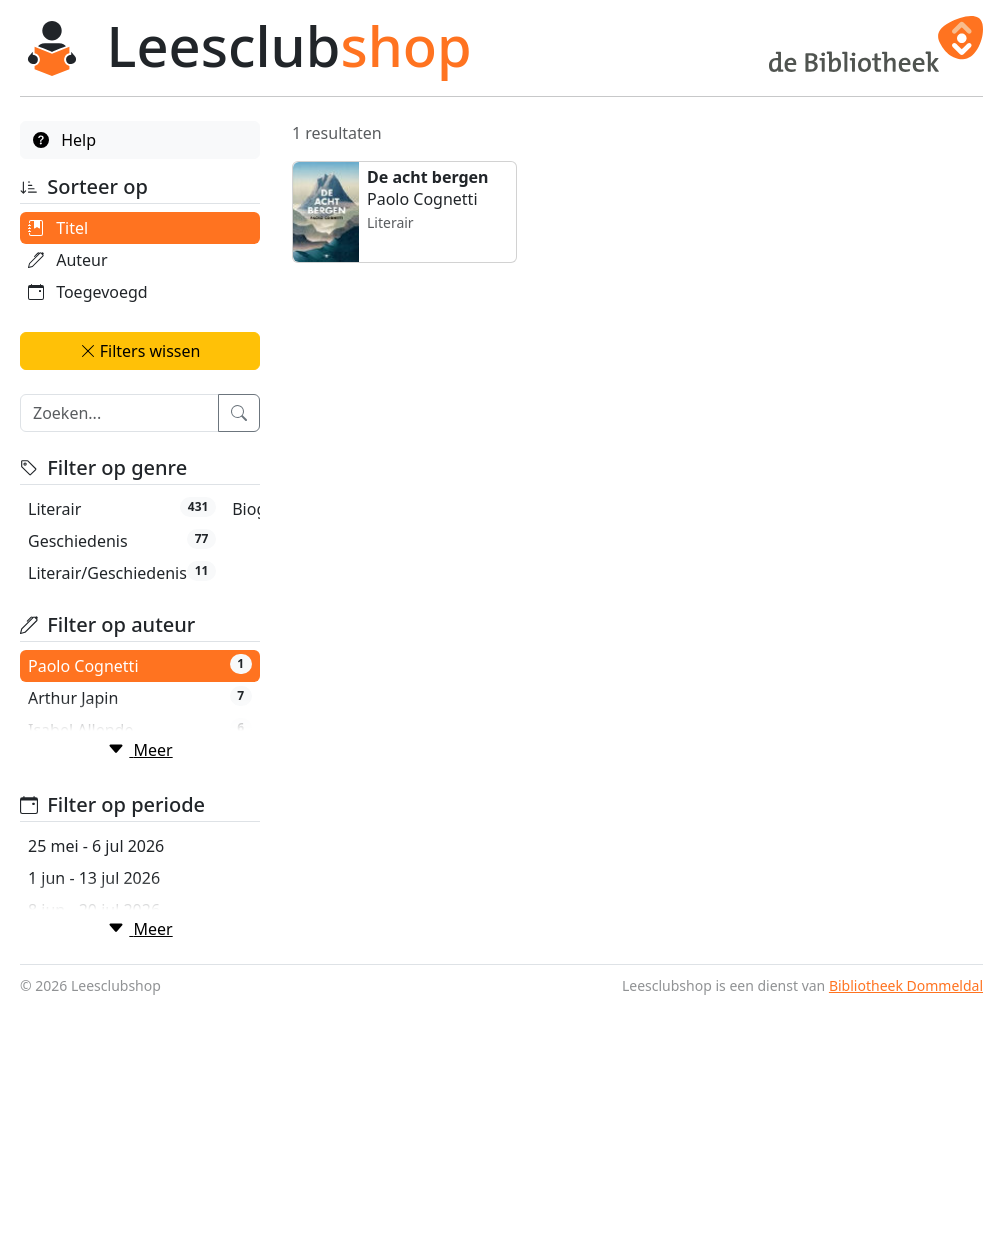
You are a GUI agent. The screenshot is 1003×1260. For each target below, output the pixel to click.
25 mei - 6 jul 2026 (96, 989)
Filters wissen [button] (140, 351)
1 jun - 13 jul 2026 (94, 1021)
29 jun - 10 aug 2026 (104, 1149)
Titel (58, 228)
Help (64, 140)
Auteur (68, 260)
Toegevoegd (88, 292)
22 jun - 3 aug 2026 (99, 1117)
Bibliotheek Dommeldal (906, 1240)
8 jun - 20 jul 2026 (94, 1053)
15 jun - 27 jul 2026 (98, 1085)
